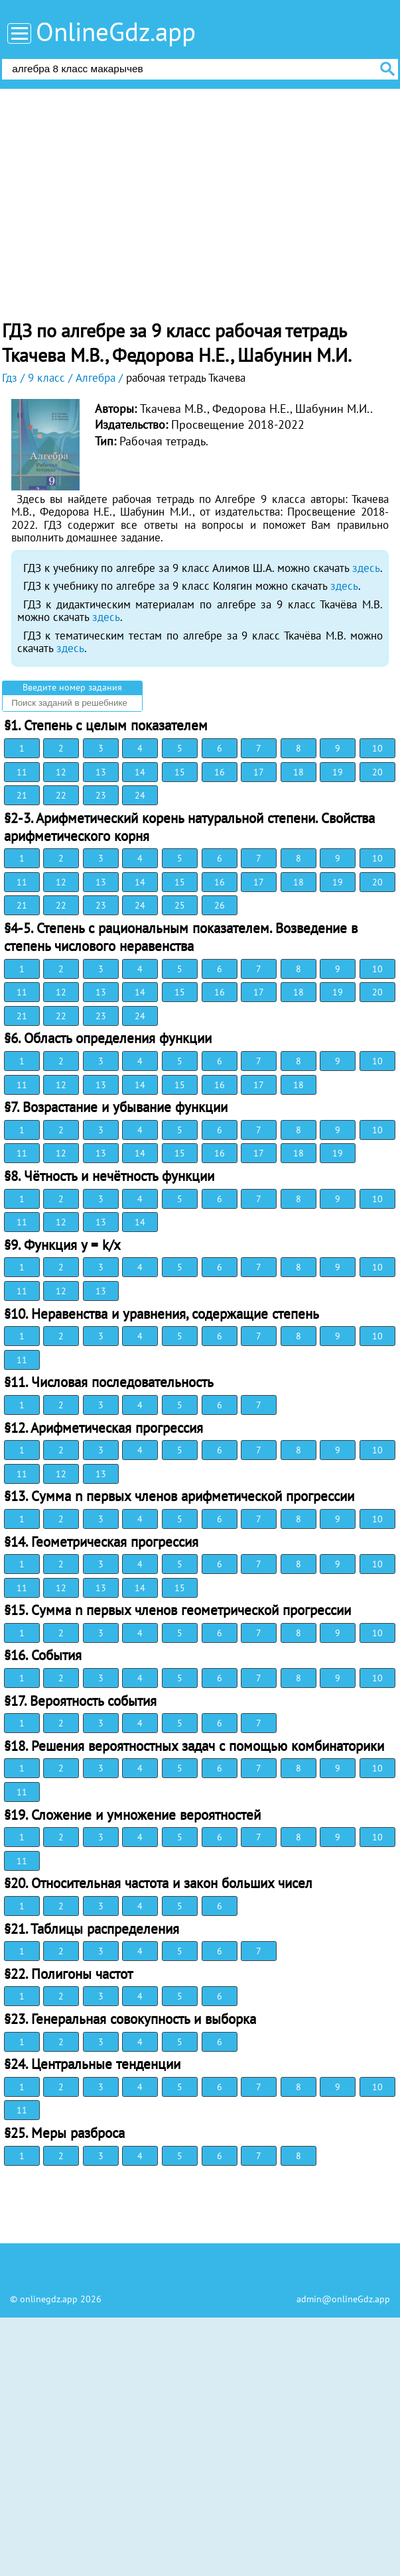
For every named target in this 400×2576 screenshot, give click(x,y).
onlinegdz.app (49, 2299)
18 (298, 772)
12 (61, 772)
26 (219, 905)
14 (140, 772)
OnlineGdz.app (116, 31)
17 (258, 772)
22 (61, 795)
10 (377, 748)
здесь (366, 568)
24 (140, 795)
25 (179, 905)
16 (219, 772)
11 (22, 772)
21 (22, 795)
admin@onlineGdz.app (343, 2299)
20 (377, 772)
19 (337, 772)
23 (101, 795)
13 (101, 772)
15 (179, 772)
